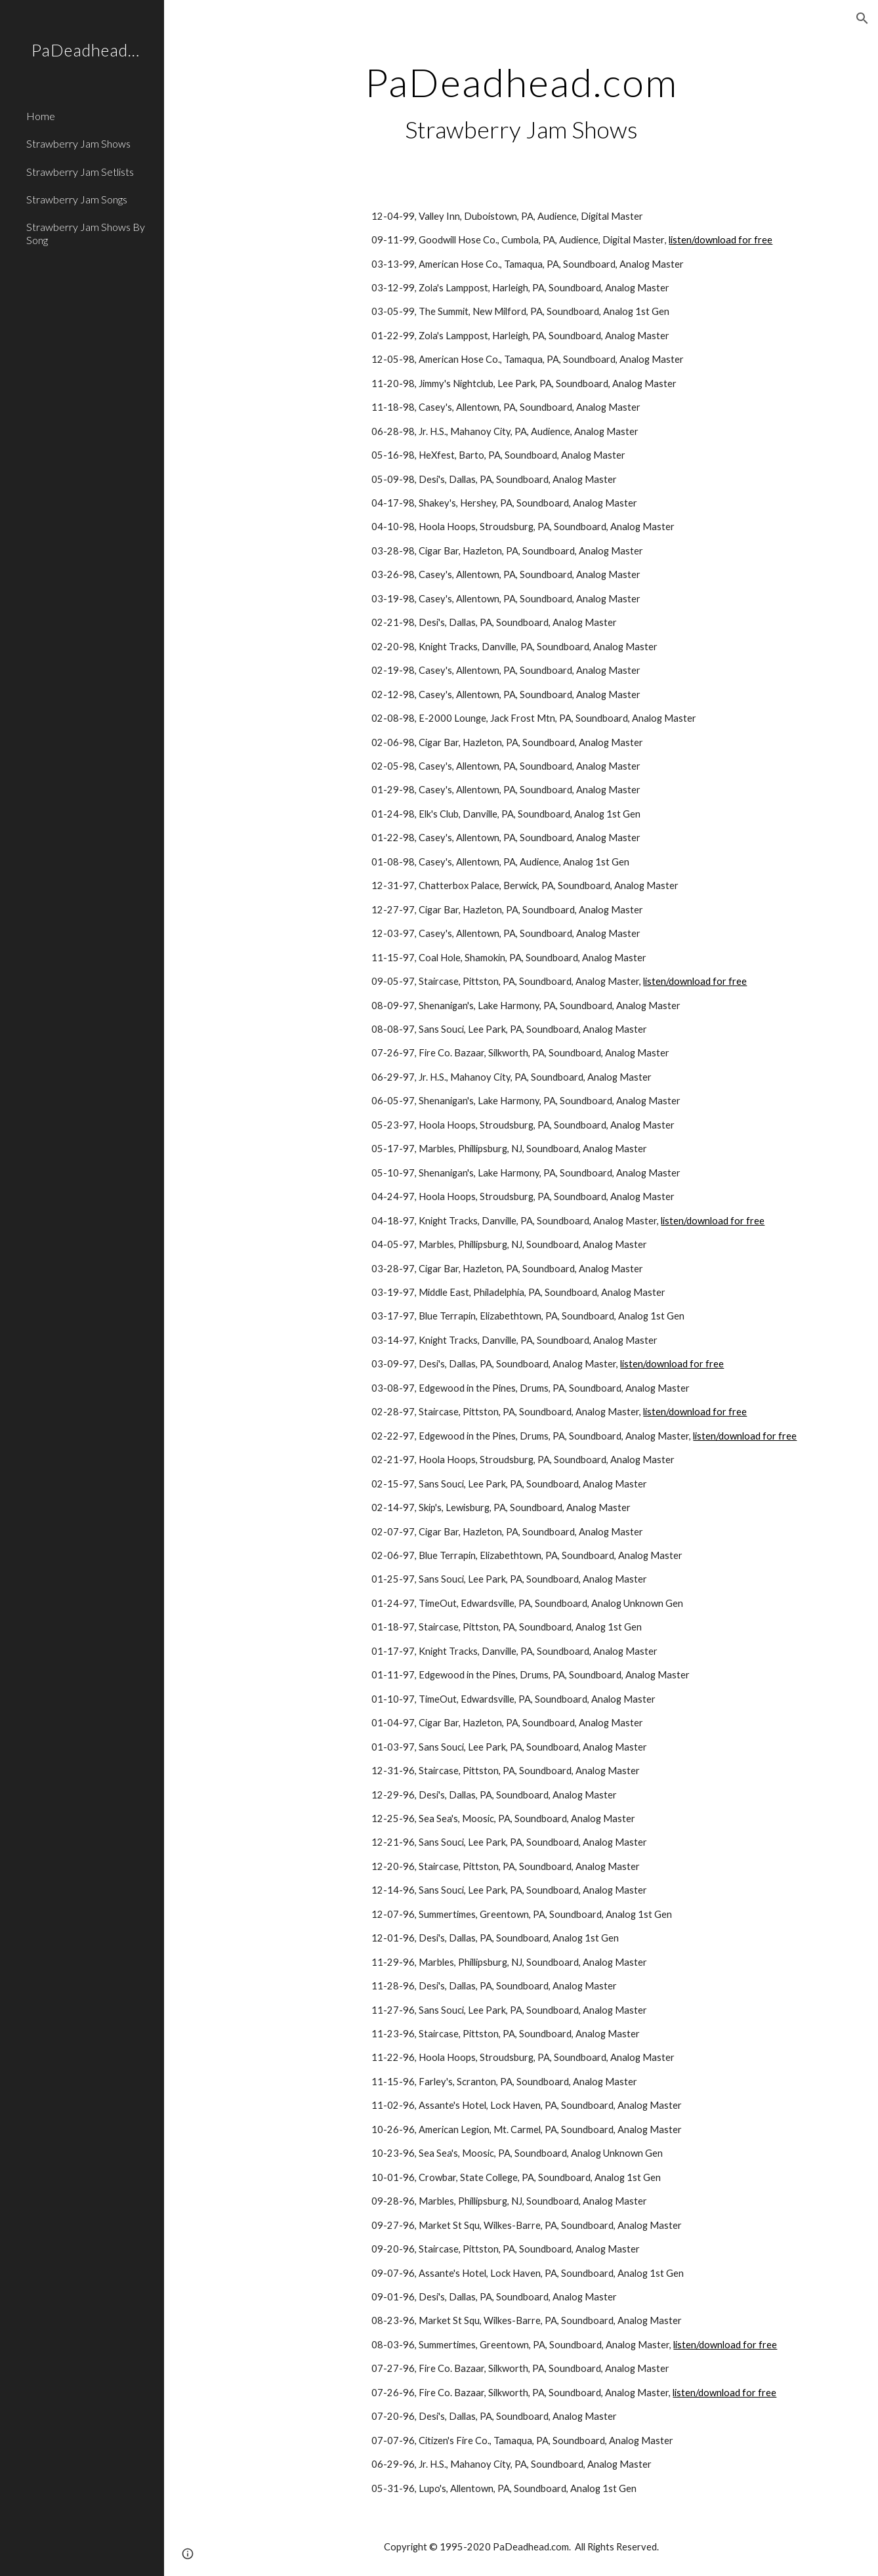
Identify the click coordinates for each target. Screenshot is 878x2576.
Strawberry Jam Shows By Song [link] (85, 232)
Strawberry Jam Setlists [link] (80, 171)
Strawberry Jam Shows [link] (78, 143)
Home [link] (40, 116)
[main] (520, 103)
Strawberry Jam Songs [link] (76, 199)
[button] (862, 18)
